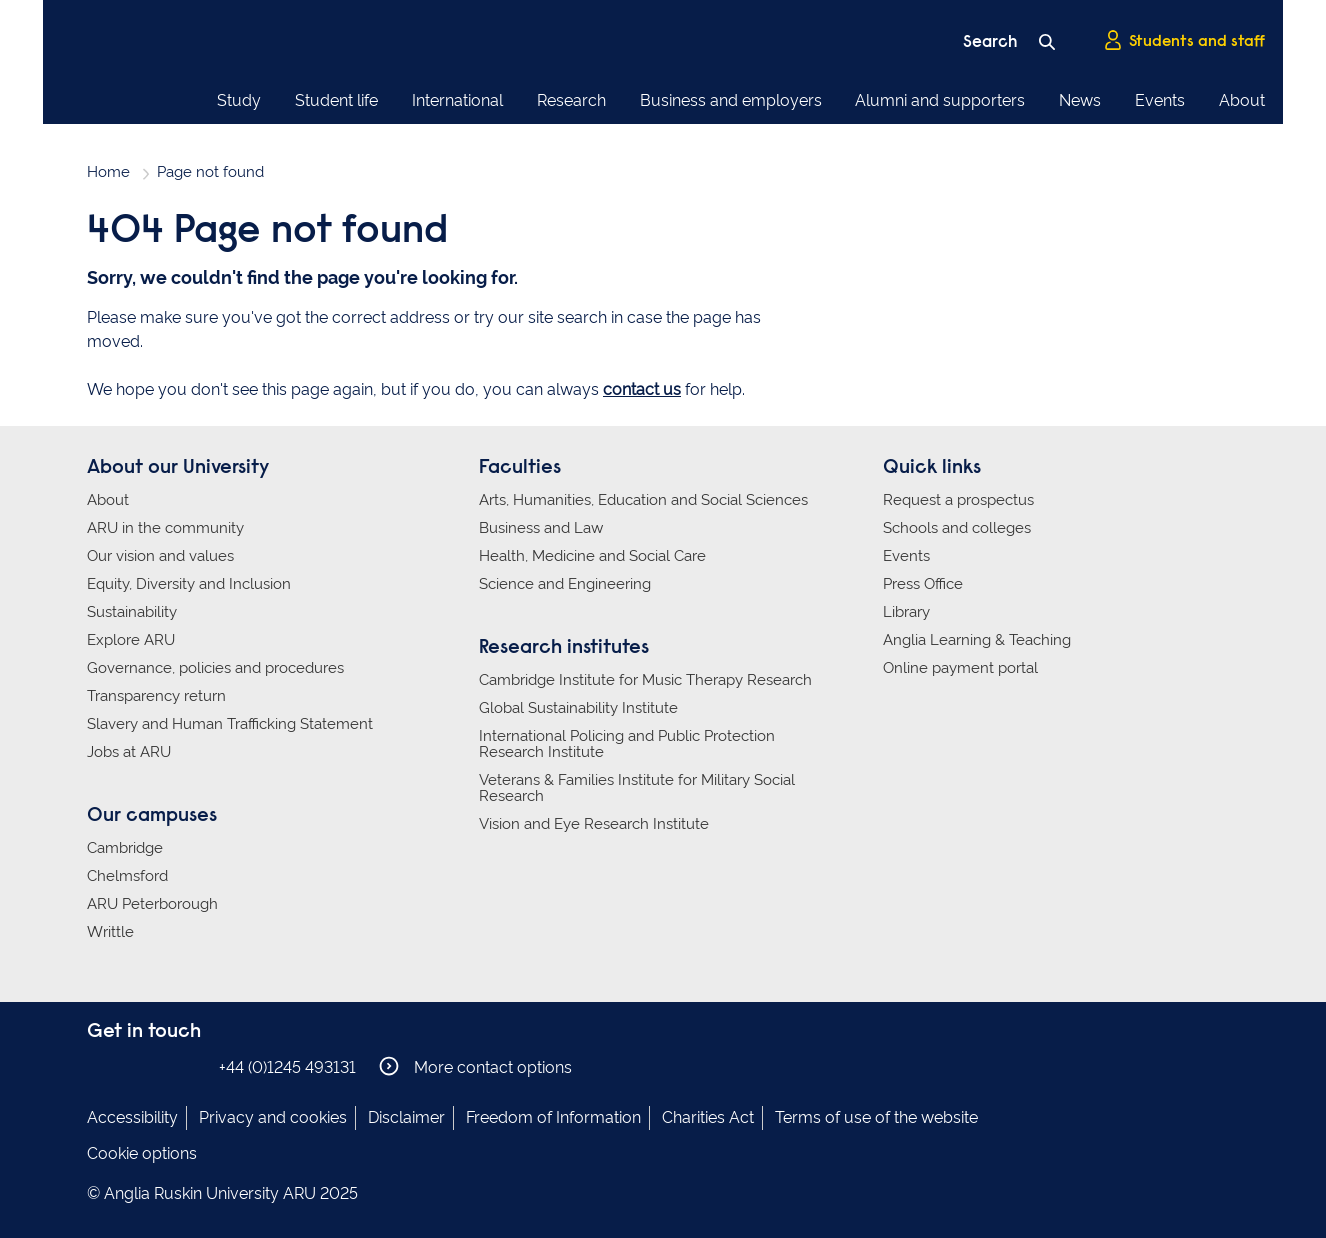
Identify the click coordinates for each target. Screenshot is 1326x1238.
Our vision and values (160, 556)
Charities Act (708, 1117)
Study (239, 100)
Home (108, 172)
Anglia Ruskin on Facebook (100, 1066)
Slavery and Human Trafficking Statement (230, 724)
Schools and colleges (957, 528)
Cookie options (142, 1153)
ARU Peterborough (152, 904)
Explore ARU (131, 640)
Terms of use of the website (876, 1117)
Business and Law (541, 528)
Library (906, 612)
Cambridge (125, 848)
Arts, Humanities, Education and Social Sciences (643, 500)
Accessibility (132, 1117)
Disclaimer (406, 1117)
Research (571, 100)
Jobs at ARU (129, 752)
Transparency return (156, 696)
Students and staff (1184, 41)
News (1080, 100)
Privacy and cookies (273, 1117)
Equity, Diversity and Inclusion (189, 584)
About (1242, 100)
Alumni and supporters (940, 100)
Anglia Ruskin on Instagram (130, 1066)
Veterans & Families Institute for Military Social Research (637, 788)
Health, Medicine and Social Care (592, 556)
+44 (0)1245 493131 (287, 1067)
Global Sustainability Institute (578, 708)
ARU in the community (165, 528)
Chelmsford (127, 876)
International (457, 100)
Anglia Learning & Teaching (977, 640)
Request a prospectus (958, 500)
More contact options (475, 1066)
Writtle (110, 932)
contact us (642, 389)
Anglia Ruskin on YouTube (190, 1066)
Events (1160, 100)
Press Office (923, 584)
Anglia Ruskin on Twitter (160, 1066)
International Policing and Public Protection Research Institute (627, 744)
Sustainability (132, 612)
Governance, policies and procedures (215, 668)
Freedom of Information (553, 1117)
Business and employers (731, 100)
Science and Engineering (565, 584)
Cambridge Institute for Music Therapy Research (645, 680)
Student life (336, 100)
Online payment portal (960, 668)
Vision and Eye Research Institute (594, 824)
